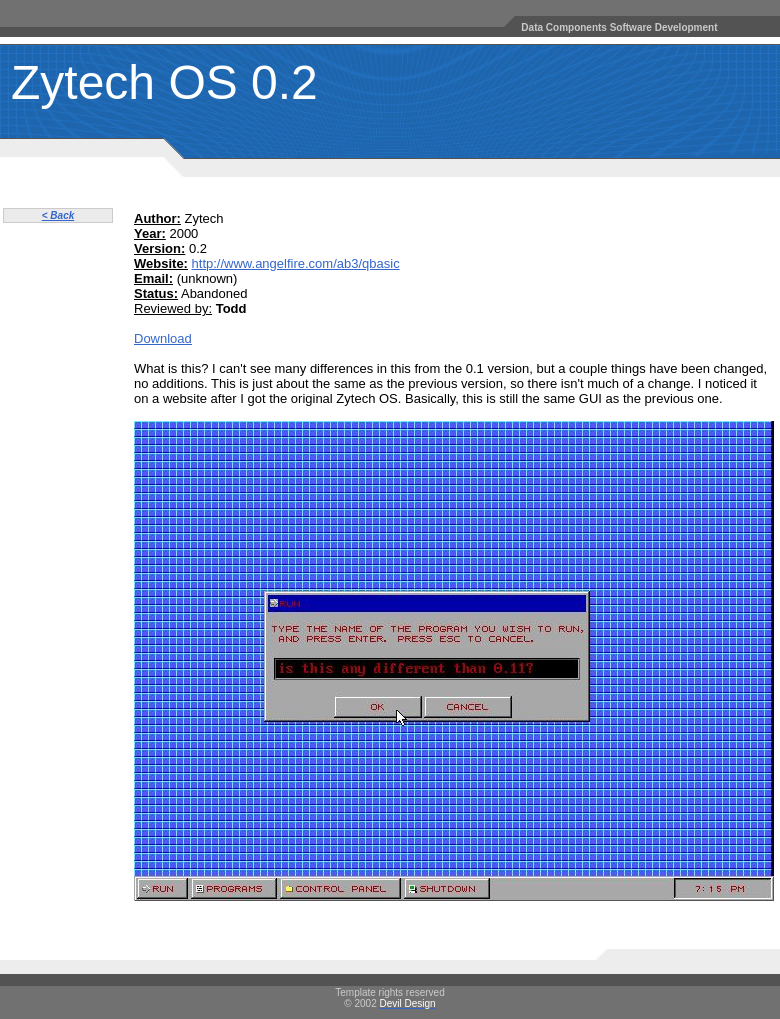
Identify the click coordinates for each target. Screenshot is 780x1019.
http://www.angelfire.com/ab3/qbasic (296, 263)
